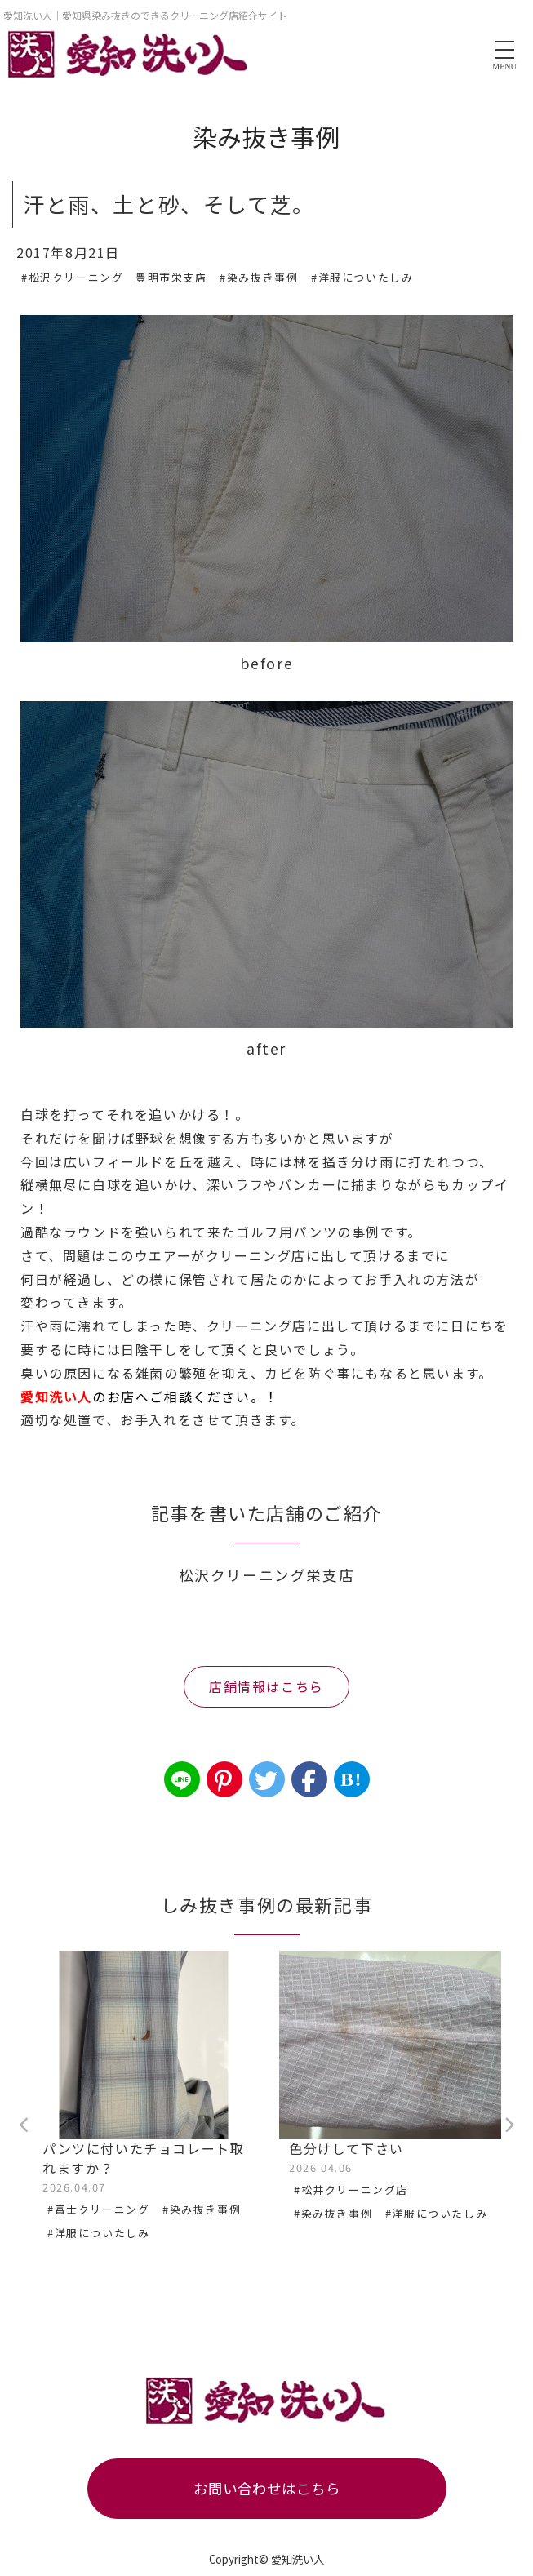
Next (508, 2125)
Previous (24, 2125)
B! (351, 1779)
